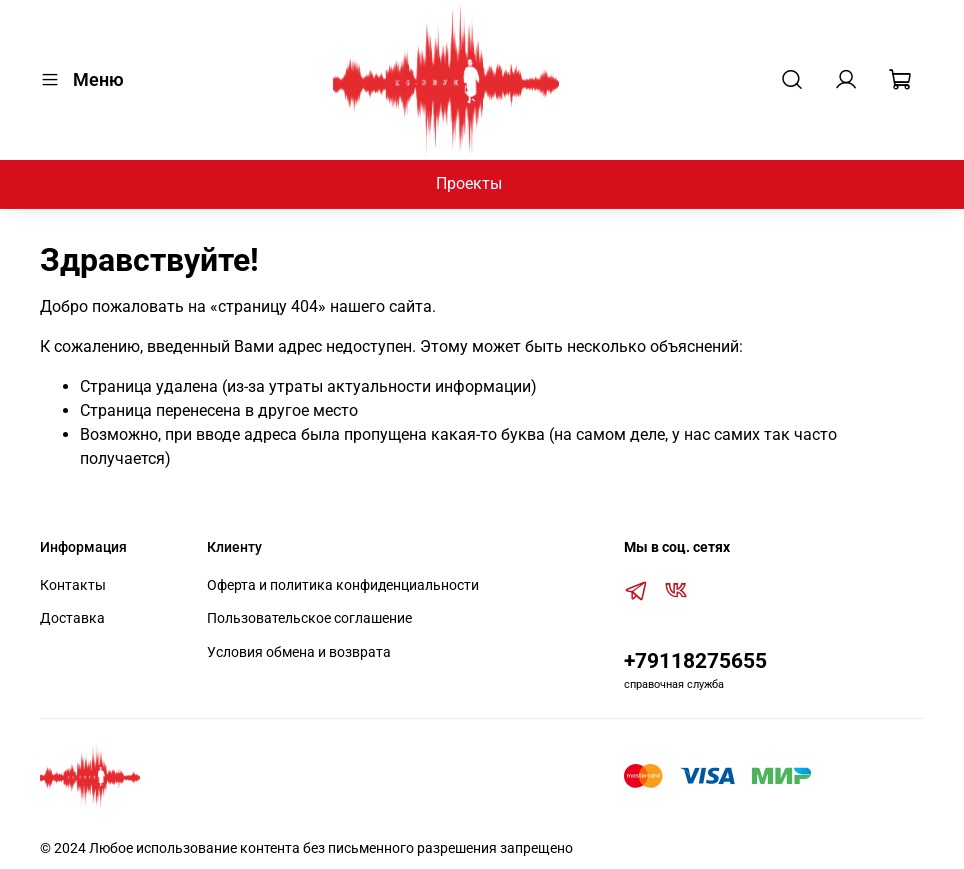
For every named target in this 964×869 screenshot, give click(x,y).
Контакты (73, 585)
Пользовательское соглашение (309, 618)
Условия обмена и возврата (299, 652)
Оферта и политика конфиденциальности (343, 585)
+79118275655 (695, 661)
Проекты (469, 183)
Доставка (72, 618)
